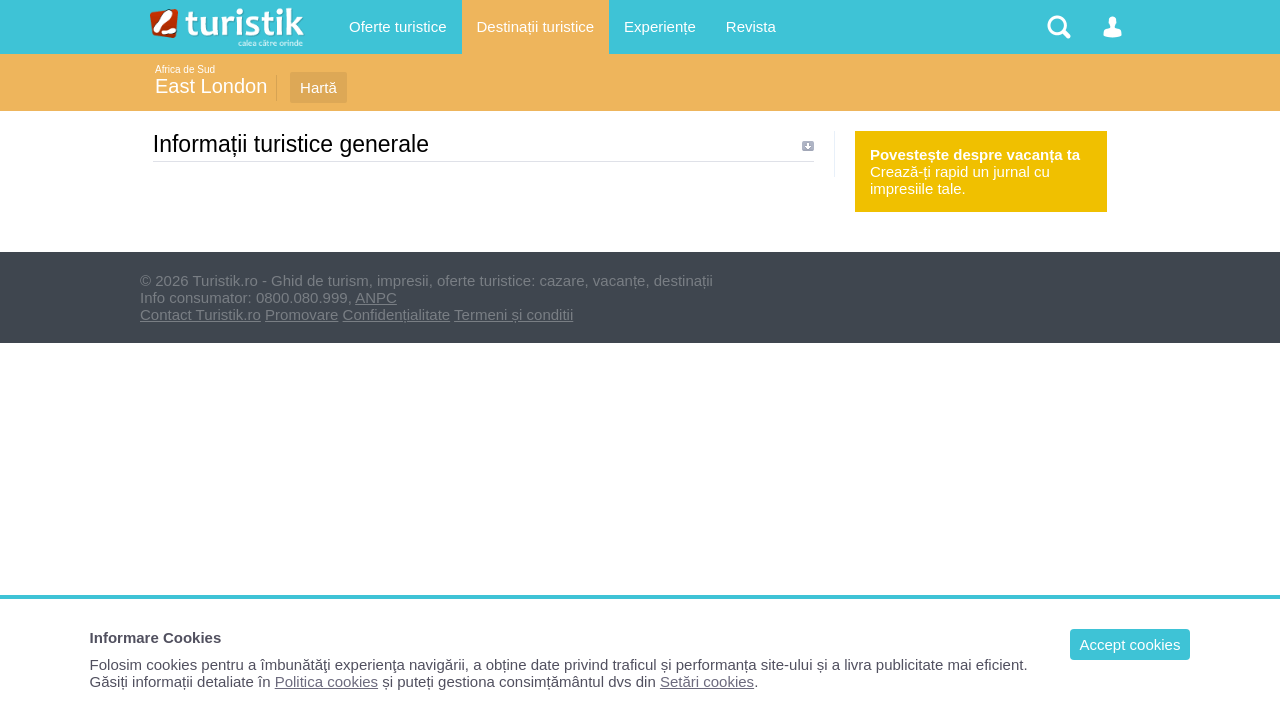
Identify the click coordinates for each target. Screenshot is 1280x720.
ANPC (376, 297)
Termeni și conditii (513, 314)
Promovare (301, 314)
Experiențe (660, 26)
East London (211, 86)
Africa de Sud (185, 69)
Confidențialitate (397, 314)
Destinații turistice (536, 26)
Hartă (318, 87)
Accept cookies (1130, 644)
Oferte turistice (398, 26)
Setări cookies (707, 681)
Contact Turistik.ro (200, 314)
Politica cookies (326, 681)
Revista (751, 26)
